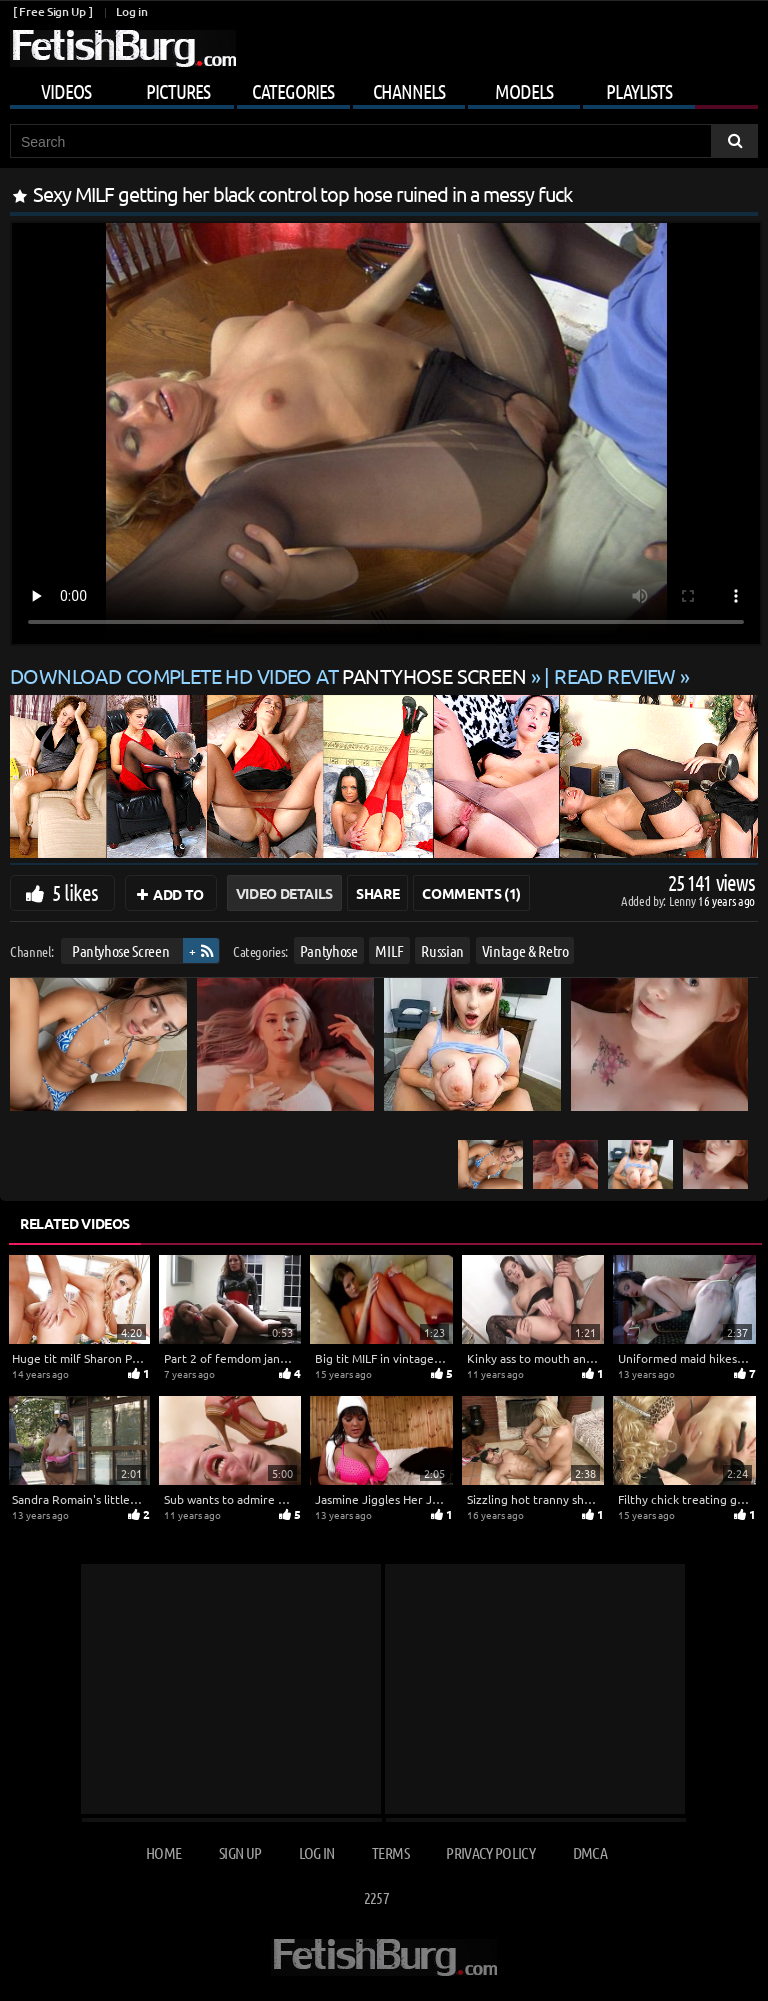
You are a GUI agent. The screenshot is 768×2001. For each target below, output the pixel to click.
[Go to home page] (123, 48)
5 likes (75, 892)
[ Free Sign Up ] (52, 11)
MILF (389, 950)
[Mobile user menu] (384, 88)
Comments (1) (471, 893)
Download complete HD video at (270, 675)
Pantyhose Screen (120, 950)
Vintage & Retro (525, 950)
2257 (376, 1897)
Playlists (639, 91)
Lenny (683, 900)
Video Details (284, 893)
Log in (131, 11)
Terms (390, 1852)
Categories (293, 91)
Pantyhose (329, 950)
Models (524, 91)
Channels (409, 91)
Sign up (240, 1852)
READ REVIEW (615, 675)
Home (163, 1852)
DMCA (590, 1852)
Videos (66, 91)
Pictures (178, 91)
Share (377, 893)
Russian (442, 950)
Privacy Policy (490, 1852)
